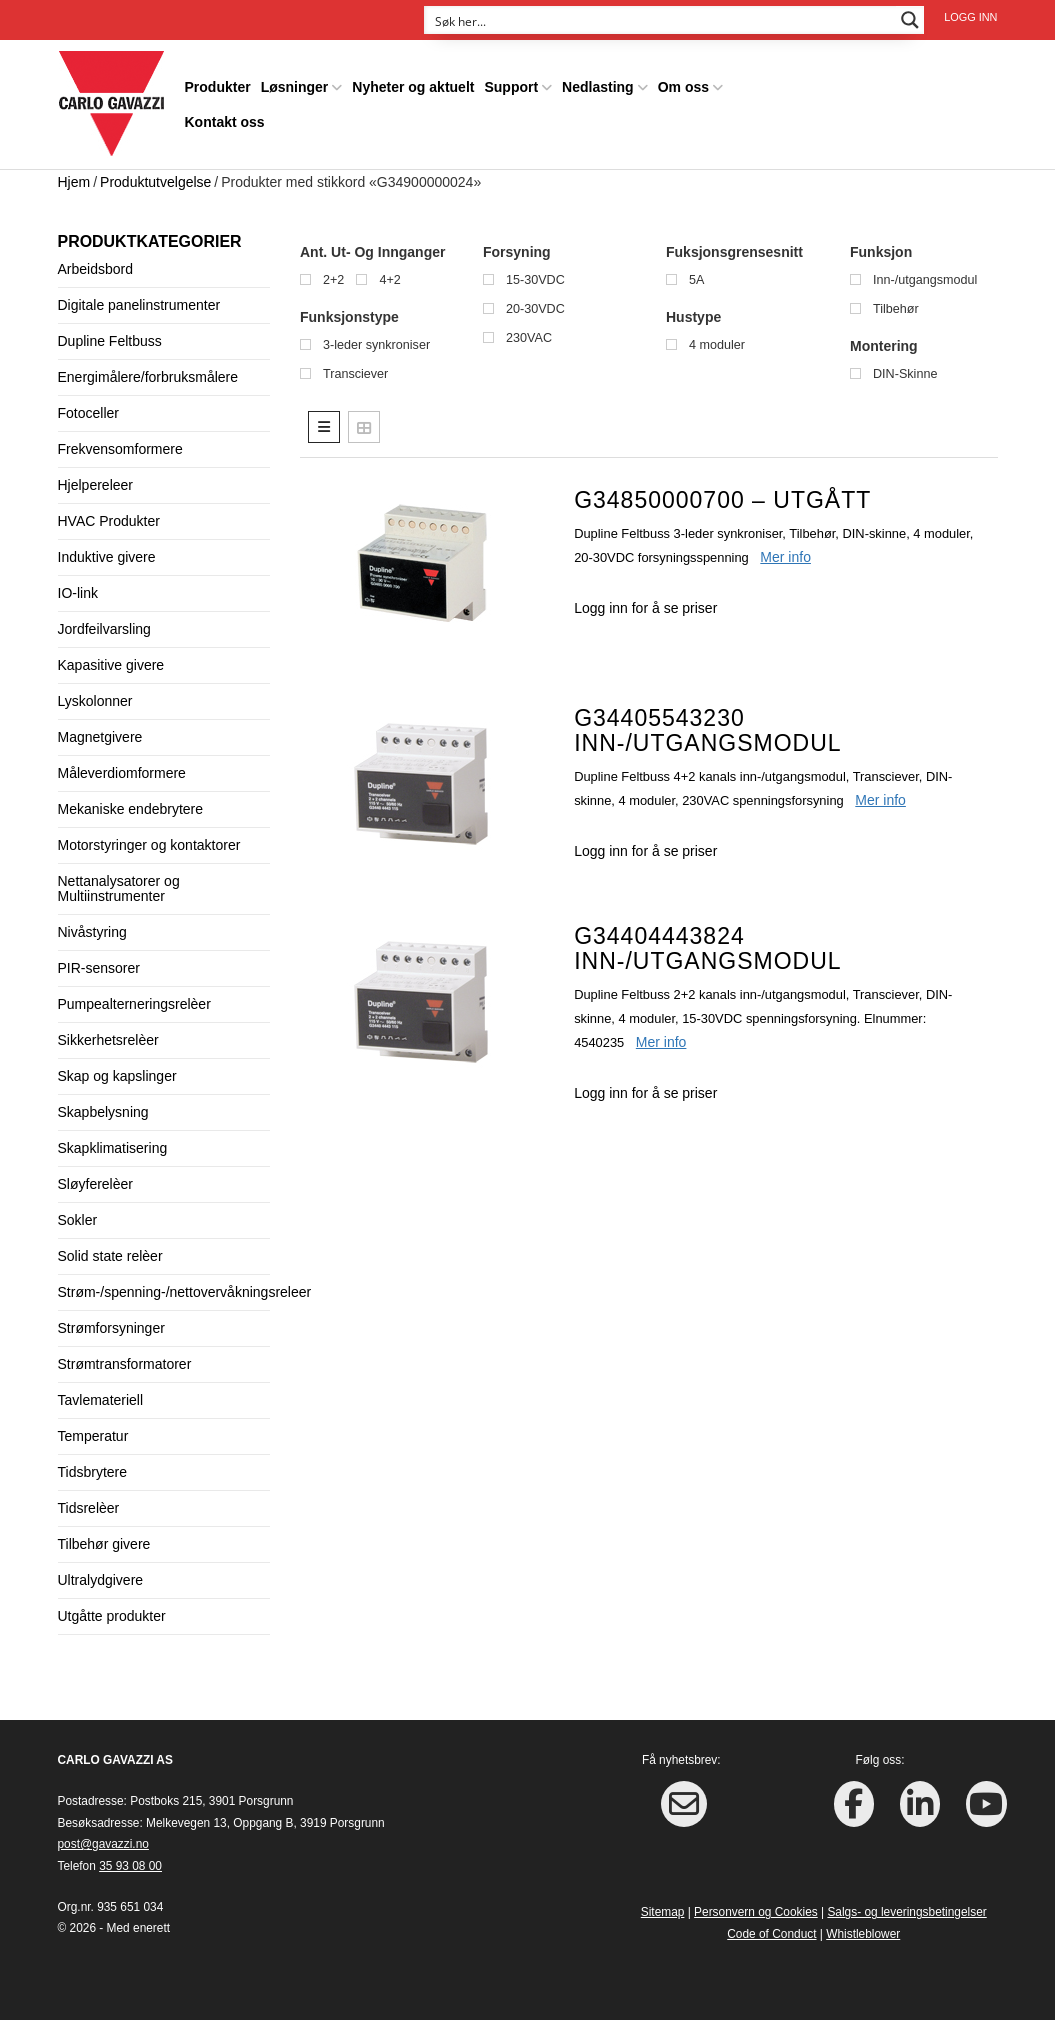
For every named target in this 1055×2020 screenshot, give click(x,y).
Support (511, 87)
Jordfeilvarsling (104, 629)
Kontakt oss (225, 122)
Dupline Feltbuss (110, 341)
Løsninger (295, 87)
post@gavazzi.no (103, 1844)
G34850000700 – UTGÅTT (722, 500)
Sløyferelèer (95, 1184)
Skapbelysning (103, 1112)
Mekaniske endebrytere (131, 809)
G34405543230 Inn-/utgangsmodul (707, 730)
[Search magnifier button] (910, 20)
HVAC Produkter (109, 521)
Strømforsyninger (111, 1328)
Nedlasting (598, 87)
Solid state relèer (110, 1256)
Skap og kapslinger (117, 1076)
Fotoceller (88, 413)
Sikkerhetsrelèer (108, 1040)
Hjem (74, 182)
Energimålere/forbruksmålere (148, 377)
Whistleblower (863, 1934)
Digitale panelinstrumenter (139, 305)
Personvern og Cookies (756, 1912)
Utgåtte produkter (112, 1616)
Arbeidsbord (96, 269)
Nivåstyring (92, 932)
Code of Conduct (771, 1934)
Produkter (218, 87)
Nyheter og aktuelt (413, 87)
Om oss (683, 87)
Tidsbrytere (93, 1472)
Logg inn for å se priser (645, 608)
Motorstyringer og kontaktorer (149, 845)
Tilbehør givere (104, 1544)
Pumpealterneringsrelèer (134, 1004)
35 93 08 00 (130, 1866)
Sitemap (663, 1912)
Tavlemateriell (101, 1400)
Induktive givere (107, 557)
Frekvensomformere (120, 449)
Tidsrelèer (89, 1508)
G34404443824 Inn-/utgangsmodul (707, 948)
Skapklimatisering (113, 1148)
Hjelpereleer (95, 485)
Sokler (78, 1220)
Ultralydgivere (101, 1580)
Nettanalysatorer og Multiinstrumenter (119, 888)
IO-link (78, 593)
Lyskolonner (95, 701)
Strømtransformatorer (125, 1364)
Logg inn (970, 17)
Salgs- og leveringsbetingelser (906, 1912)
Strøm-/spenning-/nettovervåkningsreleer (185, 1292)
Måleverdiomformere (122, 773)
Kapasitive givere (111, 665)
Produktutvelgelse (155, 182)
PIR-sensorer (99, 968)
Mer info (785, 557)
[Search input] (661, 20)
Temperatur (93, 1436)
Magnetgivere (100, 737)
